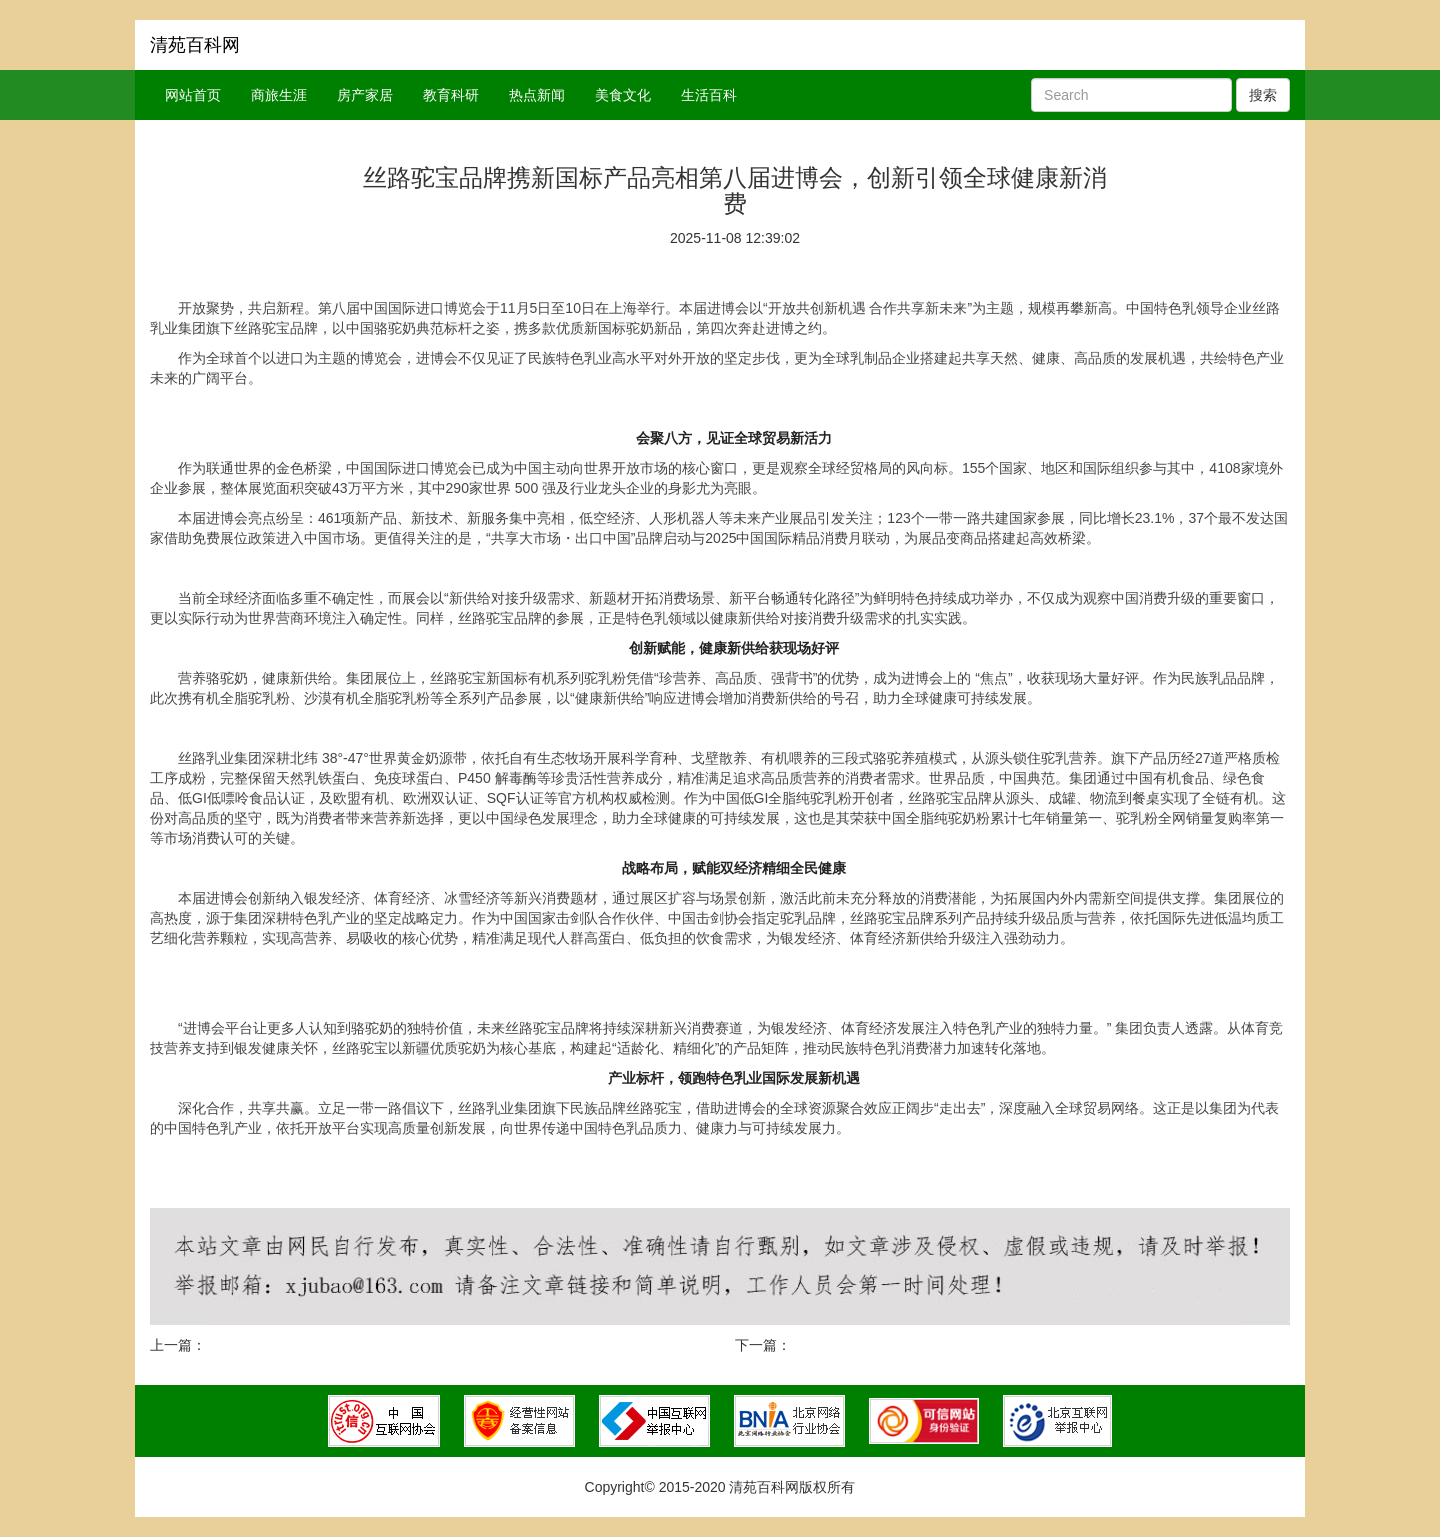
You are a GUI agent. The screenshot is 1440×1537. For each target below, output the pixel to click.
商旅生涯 (279, 95)
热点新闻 (537, 95)
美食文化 (623, 95)
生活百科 (709, 95)
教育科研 (451, 95)
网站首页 (193, 95)
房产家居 (365, 95)
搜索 (1263, 95)
